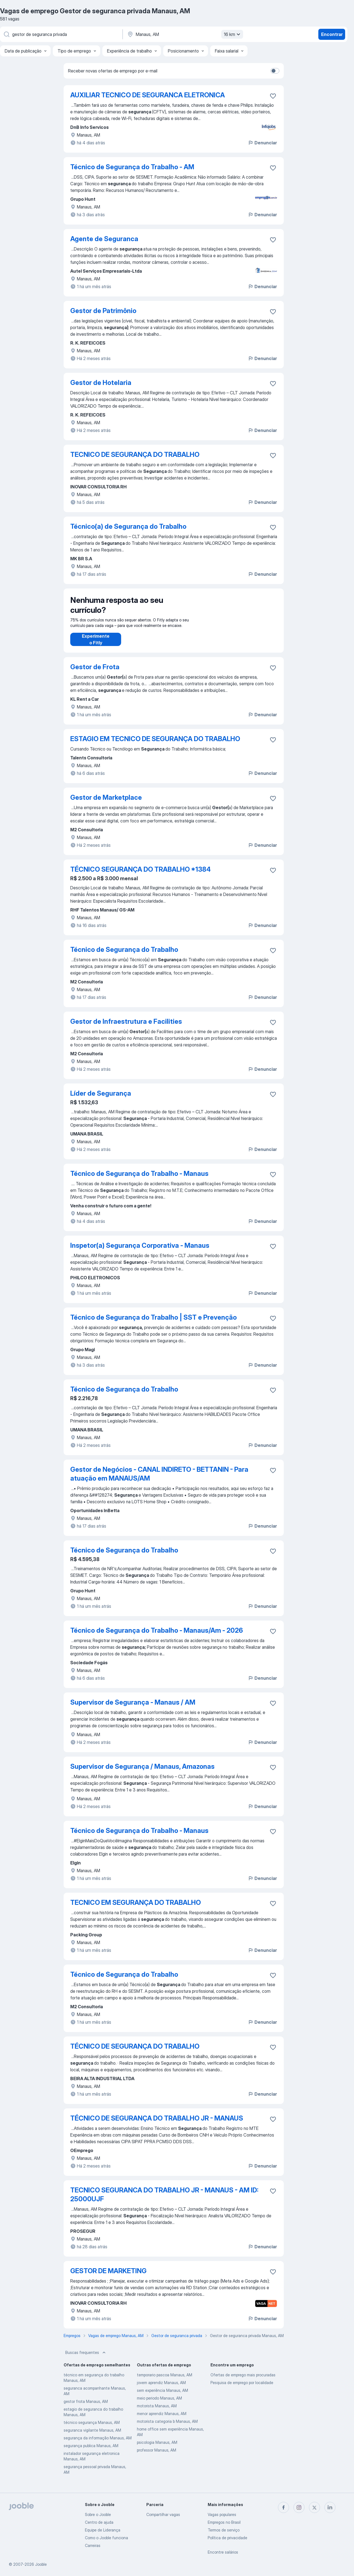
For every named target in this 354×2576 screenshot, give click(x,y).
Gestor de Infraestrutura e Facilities (126, 1027)
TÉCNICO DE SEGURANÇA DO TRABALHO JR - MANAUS (156, 2124)
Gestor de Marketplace (106, 803)
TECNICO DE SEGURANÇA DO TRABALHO (134, 454)
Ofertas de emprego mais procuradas (242, 2380)
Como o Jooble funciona (106, 2537)
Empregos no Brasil (224, 2522)
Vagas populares (222, 2514)
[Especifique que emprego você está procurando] (61, 34)
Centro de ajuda (99, 2522)
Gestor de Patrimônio (103, 311)
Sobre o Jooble (98, 2514)
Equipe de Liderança (102, 2530)
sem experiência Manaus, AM (162, 2395)
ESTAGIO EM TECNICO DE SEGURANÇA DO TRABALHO (155, 744)
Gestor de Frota (94, 672)
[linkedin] (329, 2507)
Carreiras (92, 2545)
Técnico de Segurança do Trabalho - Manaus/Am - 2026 (156, 1636)
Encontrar (332, 34)
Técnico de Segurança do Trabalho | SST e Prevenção (153, 1323)
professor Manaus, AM (156, 2455)
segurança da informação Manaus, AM (98, 2443)
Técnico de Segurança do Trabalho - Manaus (139, 1179)
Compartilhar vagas (163, 2514)
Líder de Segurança (100, 1099)
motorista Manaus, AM (157, 2411)
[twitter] (314, 2507)
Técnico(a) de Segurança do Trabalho (128, 526)
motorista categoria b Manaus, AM (167, 2426)
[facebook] (283, 2507)
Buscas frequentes (86, 2358)
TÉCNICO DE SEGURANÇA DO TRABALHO (134, 2052)
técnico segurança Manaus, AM (92, 2428)
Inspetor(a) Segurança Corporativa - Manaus (139, 1251)
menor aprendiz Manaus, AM (161, 2419)
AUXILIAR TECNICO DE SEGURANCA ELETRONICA (147, 95)
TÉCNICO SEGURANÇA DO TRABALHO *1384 (140, 875)
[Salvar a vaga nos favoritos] (273, 96)
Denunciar (262, 142)
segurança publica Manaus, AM (91, 2451)
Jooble (41, 2564)
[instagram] (298, 2507)
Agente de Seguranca (104, 239)
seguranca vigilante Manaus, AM (92, 2435)
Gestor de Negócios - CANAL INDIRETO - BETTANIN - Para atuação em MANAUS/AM (159, 1479)
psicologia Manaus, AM (157, 2447)
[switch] (274, 71)
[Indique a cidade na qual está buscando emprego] (184, 34)
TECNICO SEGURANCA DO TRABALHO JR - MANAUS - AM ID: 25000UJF (164, 2200)
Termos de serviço (224, 2530)
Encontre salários (223, 2552)
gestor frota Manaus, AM (86, 2407)
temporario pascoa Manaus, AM (164, 2380)
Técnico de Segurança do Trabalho (124, 955)
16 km (233, 34)
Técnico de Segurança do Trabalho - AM (132, 167)
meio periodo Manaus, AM (159, 2403)
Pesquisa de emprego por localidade (241, 2388)
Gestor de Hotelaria (100, 383)
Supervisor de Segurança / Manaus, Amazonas (142, 1772)
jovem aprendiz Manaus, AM (161, 2388)
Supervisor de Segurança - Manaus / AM (132, 1708)
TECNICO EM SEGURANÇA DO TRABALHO (135, 1908)
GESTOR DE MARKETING (108, 2276)
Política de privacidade (227, 2537)
